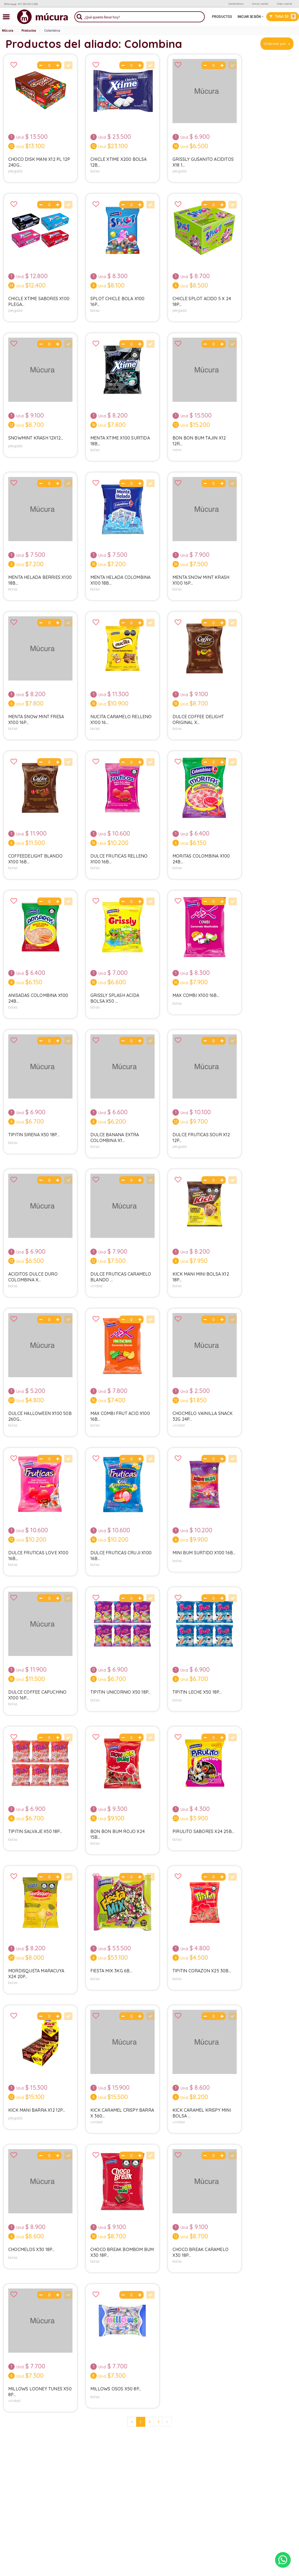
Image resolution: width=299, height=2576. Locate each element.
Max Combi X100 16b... (196, 995)
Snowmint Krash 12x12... (35, 438)
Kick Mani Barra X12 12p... (36, 2110)
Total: (282, 16)
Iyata (164, 2551)
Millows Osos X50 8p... (115, 2388)
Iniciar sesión (260, 4)
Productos (222, 17)
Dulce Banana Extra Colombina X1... (114, 1137)
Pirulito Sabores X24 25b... (203, 1831)
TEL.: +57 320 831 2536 (246, 2453)
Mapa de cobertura (244, 2468)
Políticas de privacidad (173, 2453)
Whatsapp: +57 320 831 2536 (21, 4)
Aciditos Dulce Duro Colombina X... (33, 1276)
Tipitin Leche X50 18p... (197, 1692)
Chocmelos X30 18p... (31, 2249)
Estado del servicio (244, 2475)
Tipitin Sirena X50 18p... (33, 1134)
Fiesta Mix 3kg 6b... (111, 1970)
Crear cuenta (284, 4)
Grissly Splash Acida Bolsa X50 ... (114, 998)
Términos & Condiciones (174, 2460)
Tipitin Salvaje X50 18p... (35, 1831)
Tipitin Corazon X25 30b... (202, 1970)
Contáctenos (236, 4)
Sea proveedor (92, 2453)
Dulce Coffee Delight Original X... (198, 719)
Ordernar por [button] (275, 43)
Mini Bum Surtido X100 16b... (204, 1552)
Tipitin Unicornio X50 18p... (120, 1692)
